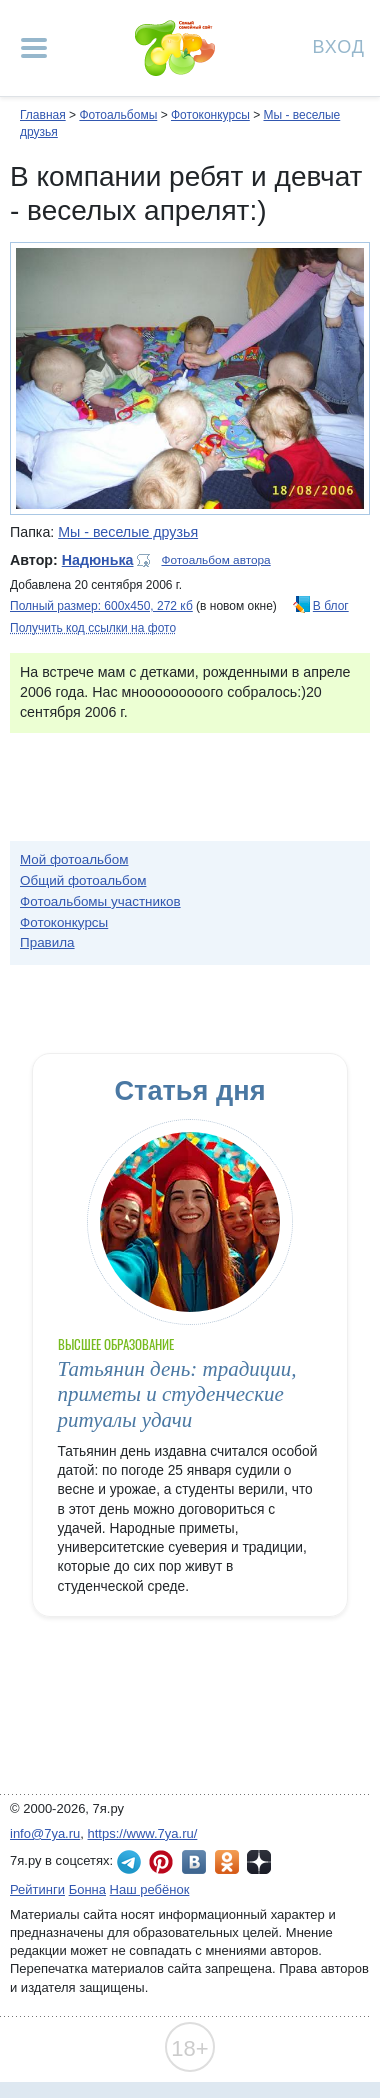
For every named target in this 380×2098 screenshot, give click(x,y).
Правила (47, 942)
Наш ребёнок (150, 1889)
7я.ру (259, 1862)
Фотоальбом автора (215, 560)
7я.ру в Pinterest (161, 1862)
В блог (331, 606)
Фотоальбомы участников (100, 901)
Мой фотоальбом (74, 859)
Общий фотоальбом (83, 880)
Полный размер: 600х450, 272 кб (101, 606)
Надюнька (98, 560)
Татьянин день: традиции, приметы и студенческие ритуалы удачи (177, 1394)
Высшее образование (116, 1344)
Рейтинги (37, 1889)
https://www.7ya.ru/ (143, 1833)
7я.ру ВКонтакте (194, 1862)
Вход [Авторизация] (339, 45)
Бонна (87, 1889)
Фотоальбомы (118, 115)
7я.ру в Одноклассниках (227, 1862)
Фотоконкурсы (210, 115)
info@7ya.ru (45, 1833)
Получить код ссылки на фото (93, 628)
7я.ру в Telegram (129, 1862)
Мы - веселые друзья (128, 532)
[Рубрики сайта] (34, 48)
